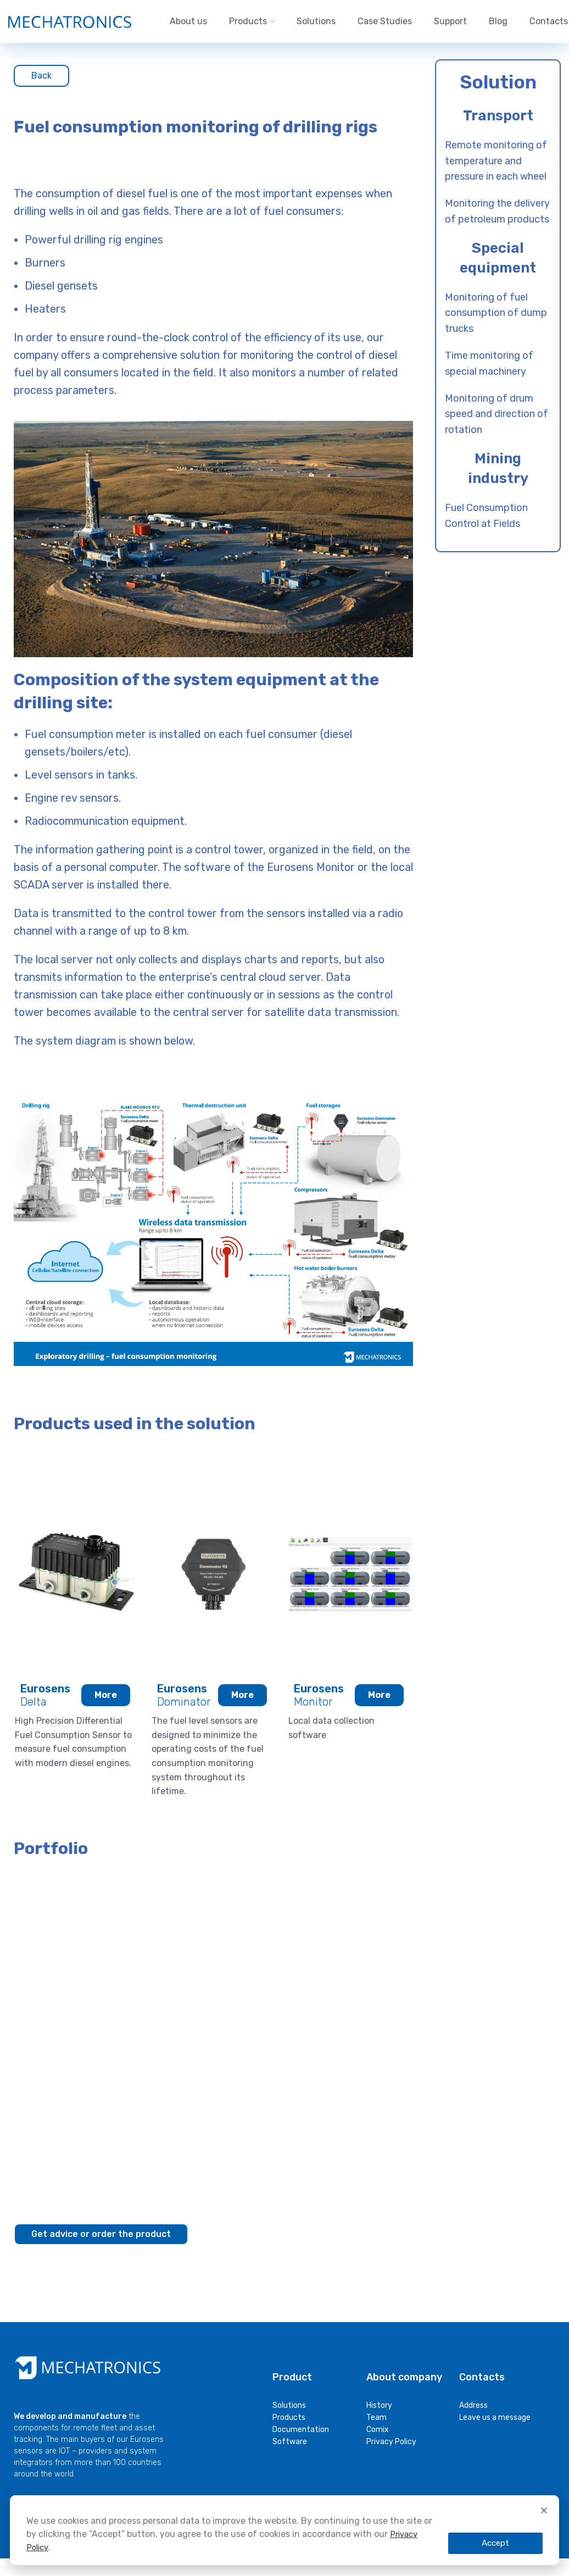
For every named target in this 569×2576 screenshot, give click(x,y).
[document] (284, 2318)
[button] (544, 2510)
